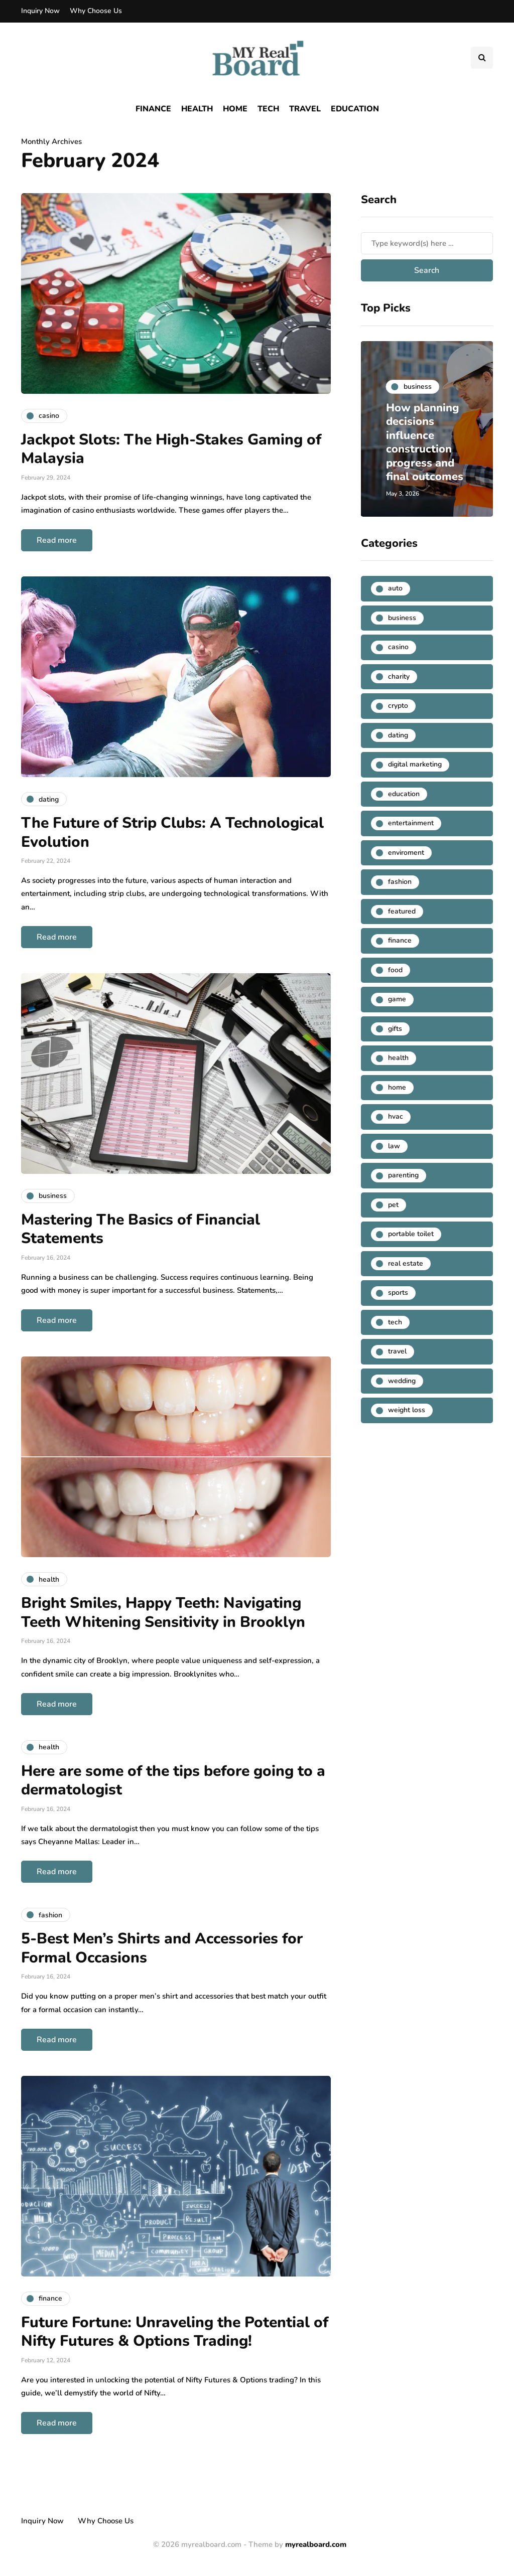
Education (355, 108)
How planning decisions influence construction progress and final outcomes (424, 442)
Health (197, 108)
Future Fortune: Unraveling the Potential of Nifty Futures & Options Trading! (174, 2332)
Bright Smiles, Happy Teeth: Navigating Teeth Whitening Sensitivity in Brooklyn (163, 1612)
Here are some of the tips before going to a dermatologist (173, 1780)
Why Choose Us (96, 11)
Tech (268, 108)
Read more (57, 540)
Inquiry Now (40, 11)
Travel (305, 108)
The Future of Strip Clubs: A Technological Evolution (172, 832)
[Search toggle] (482, 58)
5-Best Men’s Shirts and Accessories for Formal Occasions (162, 1948)
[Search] (427, 243)
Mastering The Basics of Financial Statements (140, 1229)
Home (235, 108)
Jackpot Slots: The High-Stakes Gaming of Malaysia (171, 449)
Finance (153, 108)
